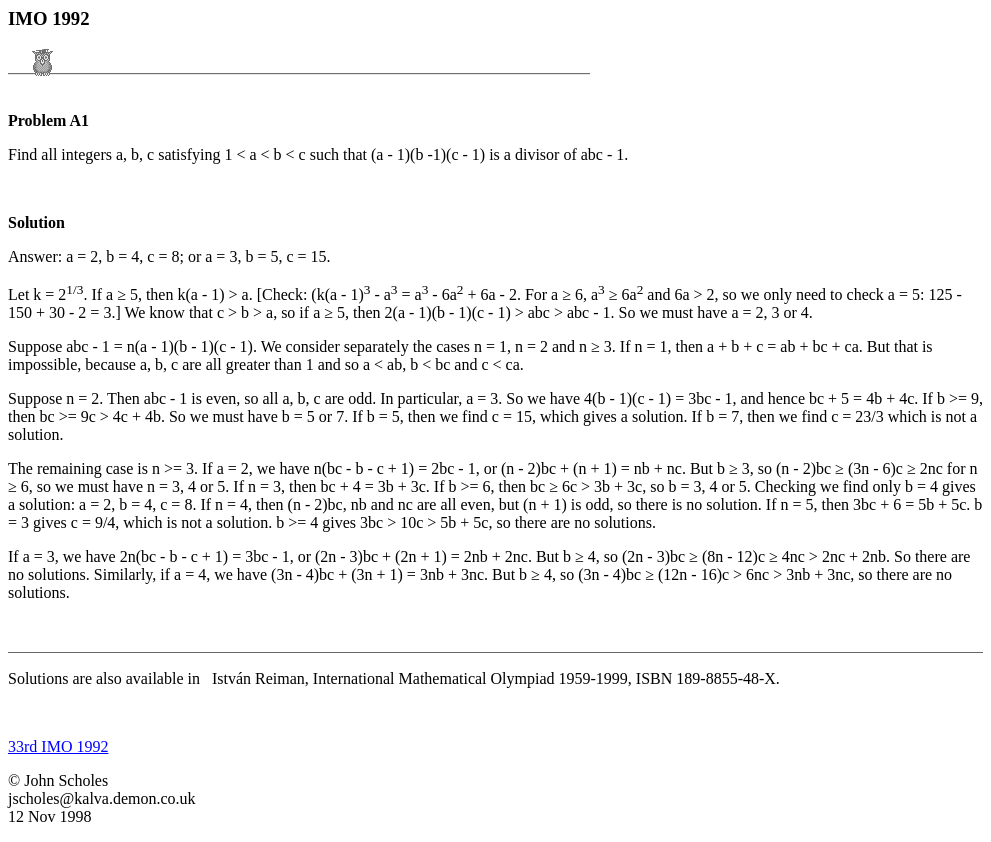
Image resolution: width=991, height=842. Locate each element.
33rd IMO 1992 (58, 746)
